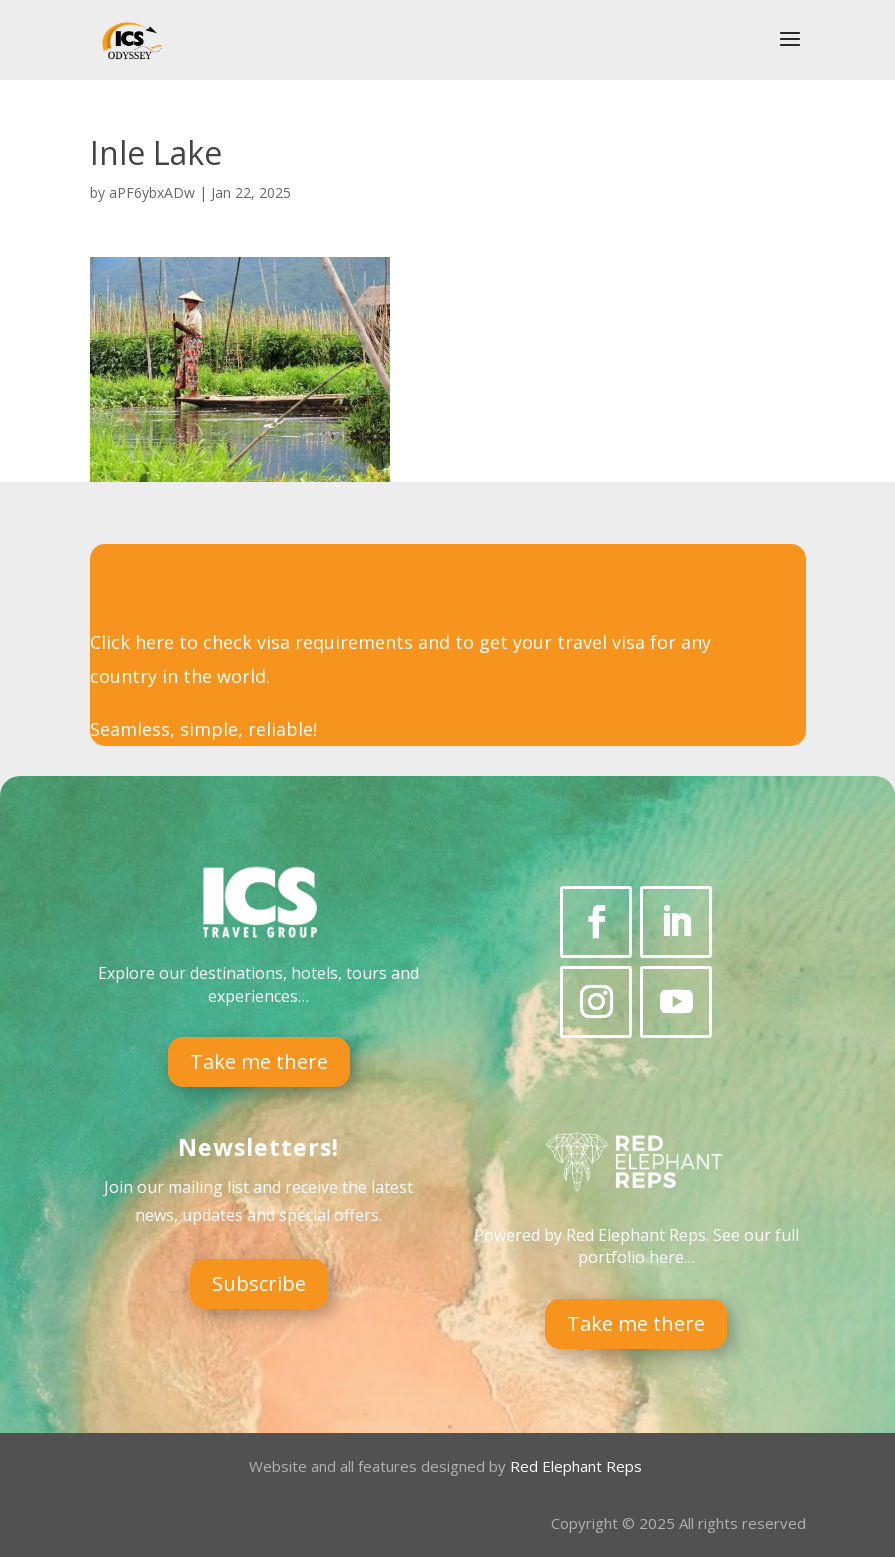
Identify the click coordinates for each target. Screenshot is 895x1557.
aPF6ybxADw (152, 192)
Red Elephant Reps (578, 1466)
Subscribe (259, 1283)
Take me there (259, 1061)
